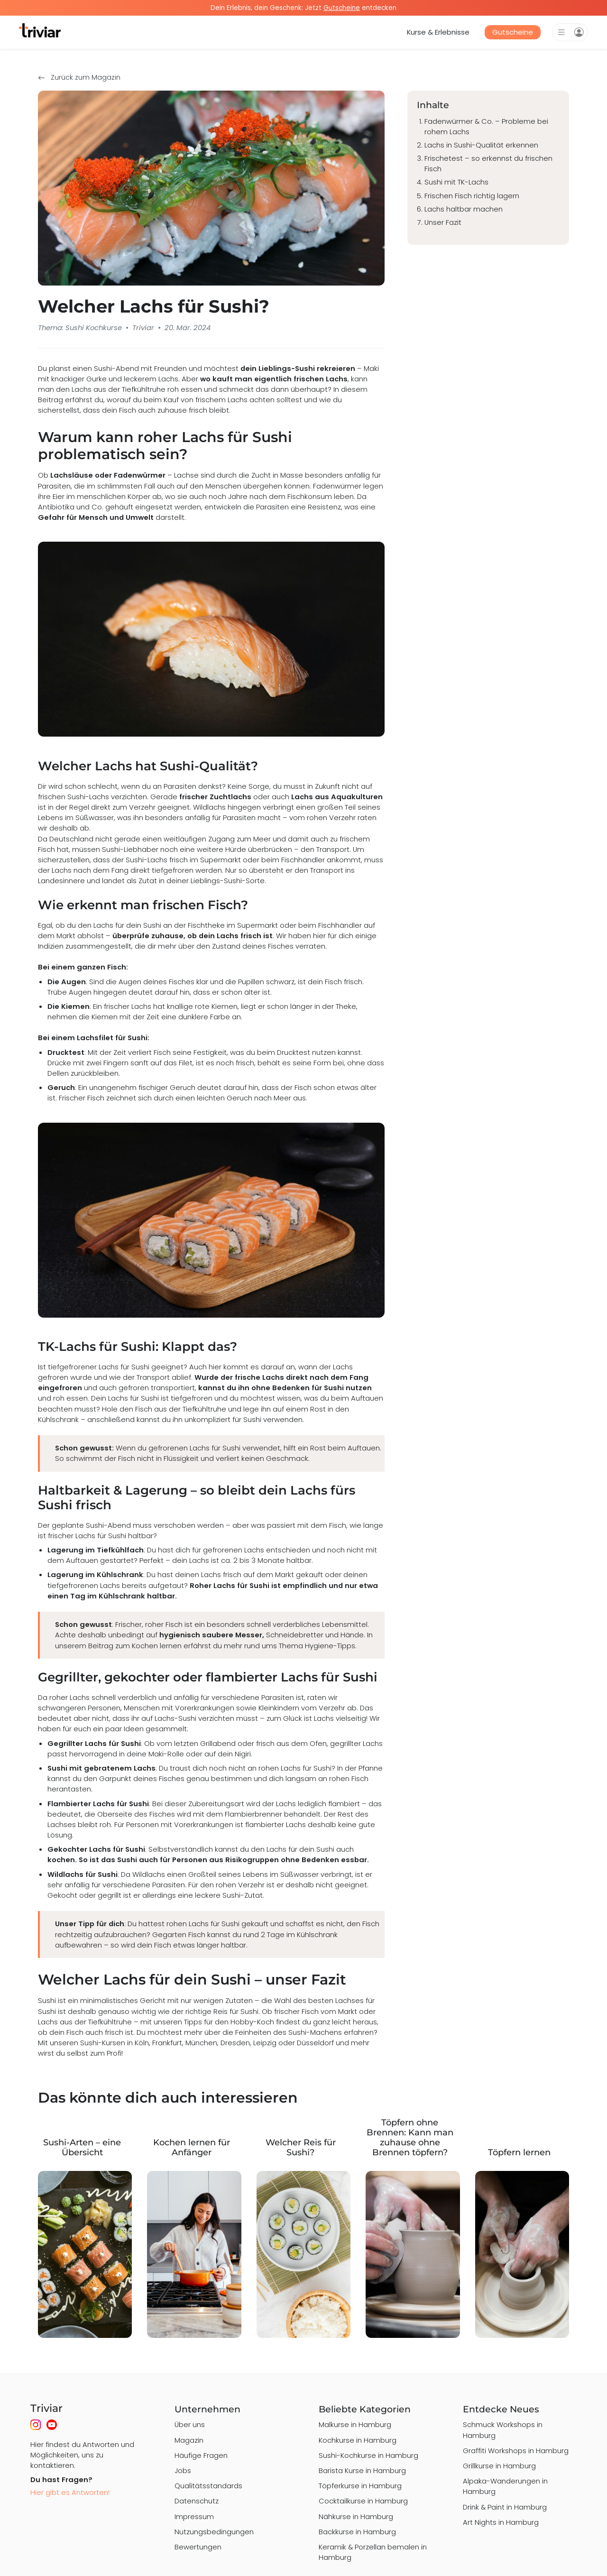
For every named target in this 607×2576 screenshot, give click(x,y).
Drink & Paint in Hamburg (505, 2507)
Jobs (183, 2470)
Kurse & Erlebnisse (438, 32)
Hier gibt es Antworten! (70, 2492)
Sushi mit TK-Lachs (456, 182)
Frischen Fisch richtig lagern (471, 196)
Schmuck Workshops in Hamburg (503, 2429)
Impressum (194, 2516)
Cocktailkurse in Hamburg (363, 2501)
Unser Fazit (442, 222)
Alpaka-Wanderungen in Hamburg (505, 2486)
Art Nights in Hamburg (501, 2522)
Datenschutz (197, 2501)
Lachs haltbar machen (463, 209)
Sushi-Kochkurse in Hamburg (368, 2455)
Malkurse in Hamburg (355, 2424)
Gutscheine (512, 32)
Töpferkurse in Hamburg (360, 2486)
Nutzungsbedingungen (214, 2532)
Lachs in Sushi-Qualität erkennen (481, 145)
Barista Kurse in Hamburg (362, 2470)
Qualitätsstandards (208, 2486)
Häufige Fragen (201, 2455)
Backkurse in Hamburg (357, 2532)
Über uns (190, 2424)
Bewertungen (198, 2547)
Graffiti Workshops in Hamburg (516, 2451)
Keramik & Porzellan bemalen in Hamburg (373, 2552)
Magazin (189, 2440)
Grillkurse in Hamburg (499, 2466)
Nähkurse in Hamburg (356, 2516)
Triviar (143, 327)
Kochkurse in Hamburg (357, 2440)
